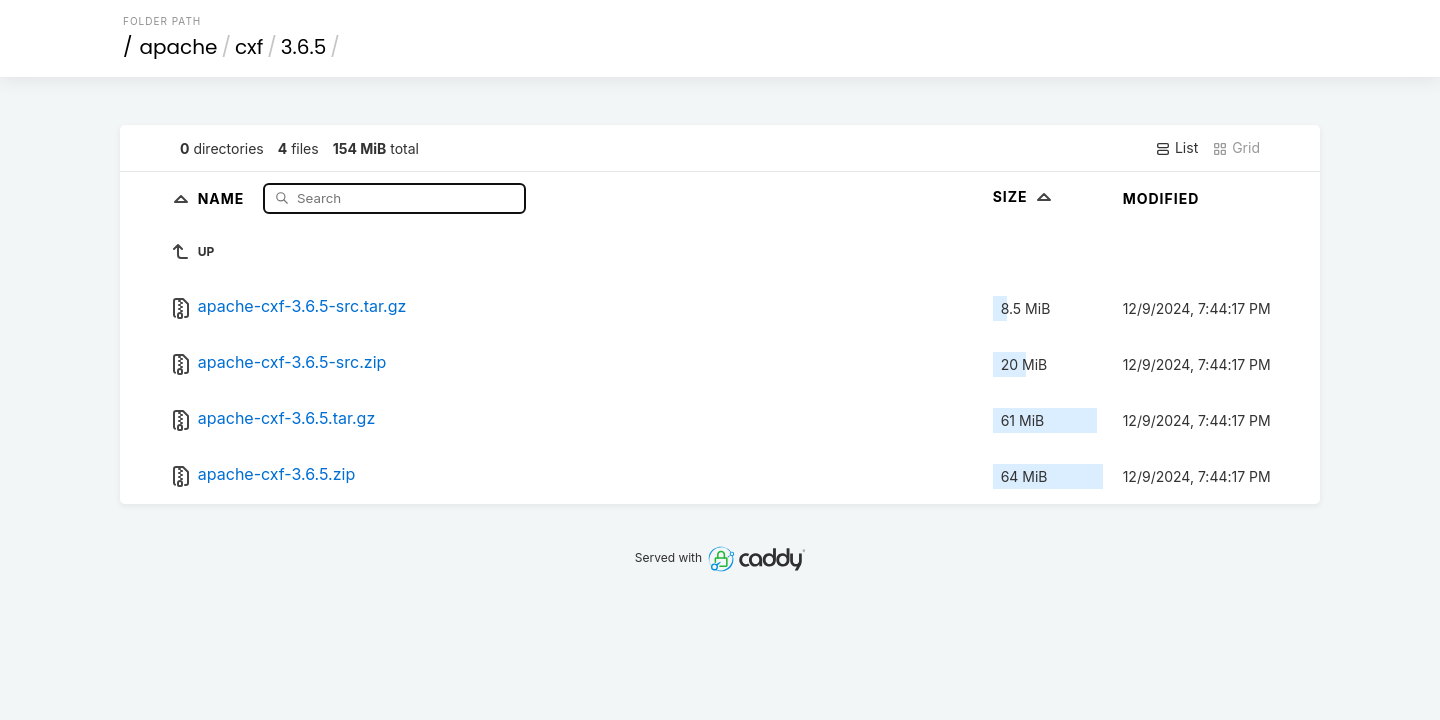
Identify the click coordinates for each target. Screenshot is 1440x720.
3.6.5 (303, 47)
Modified (1161, 198)
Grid (1236, 148)
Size (1024, 196)
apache (179, 47)
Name (223, 197)
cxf (249, 47)
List (1176, 148)
